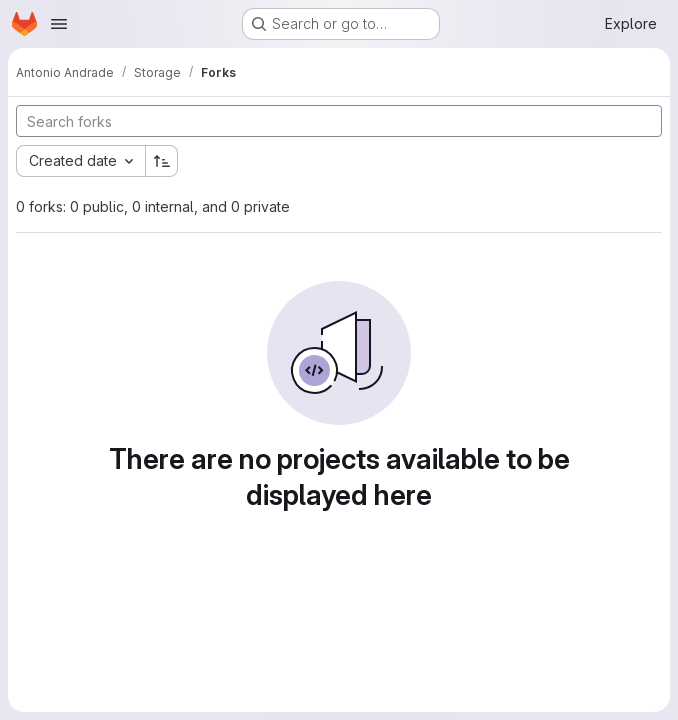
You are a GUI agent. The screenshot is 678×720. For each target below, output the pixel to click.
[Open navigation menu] (59, 24)
